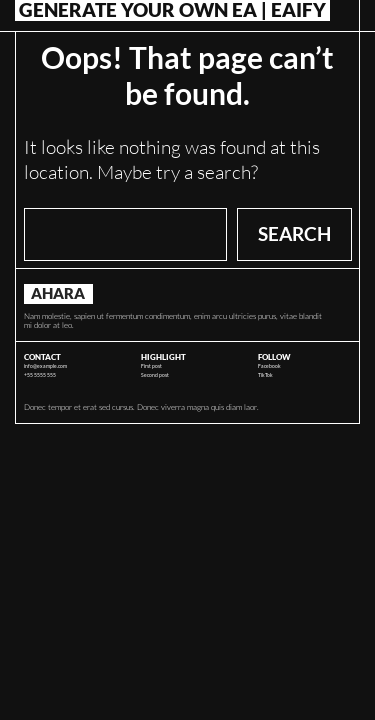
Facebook (269, 366)
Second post (155, 375)
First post (151, 366)
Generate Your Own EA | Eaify (172, 10)
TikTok (265, 375)
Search (294, 233)
